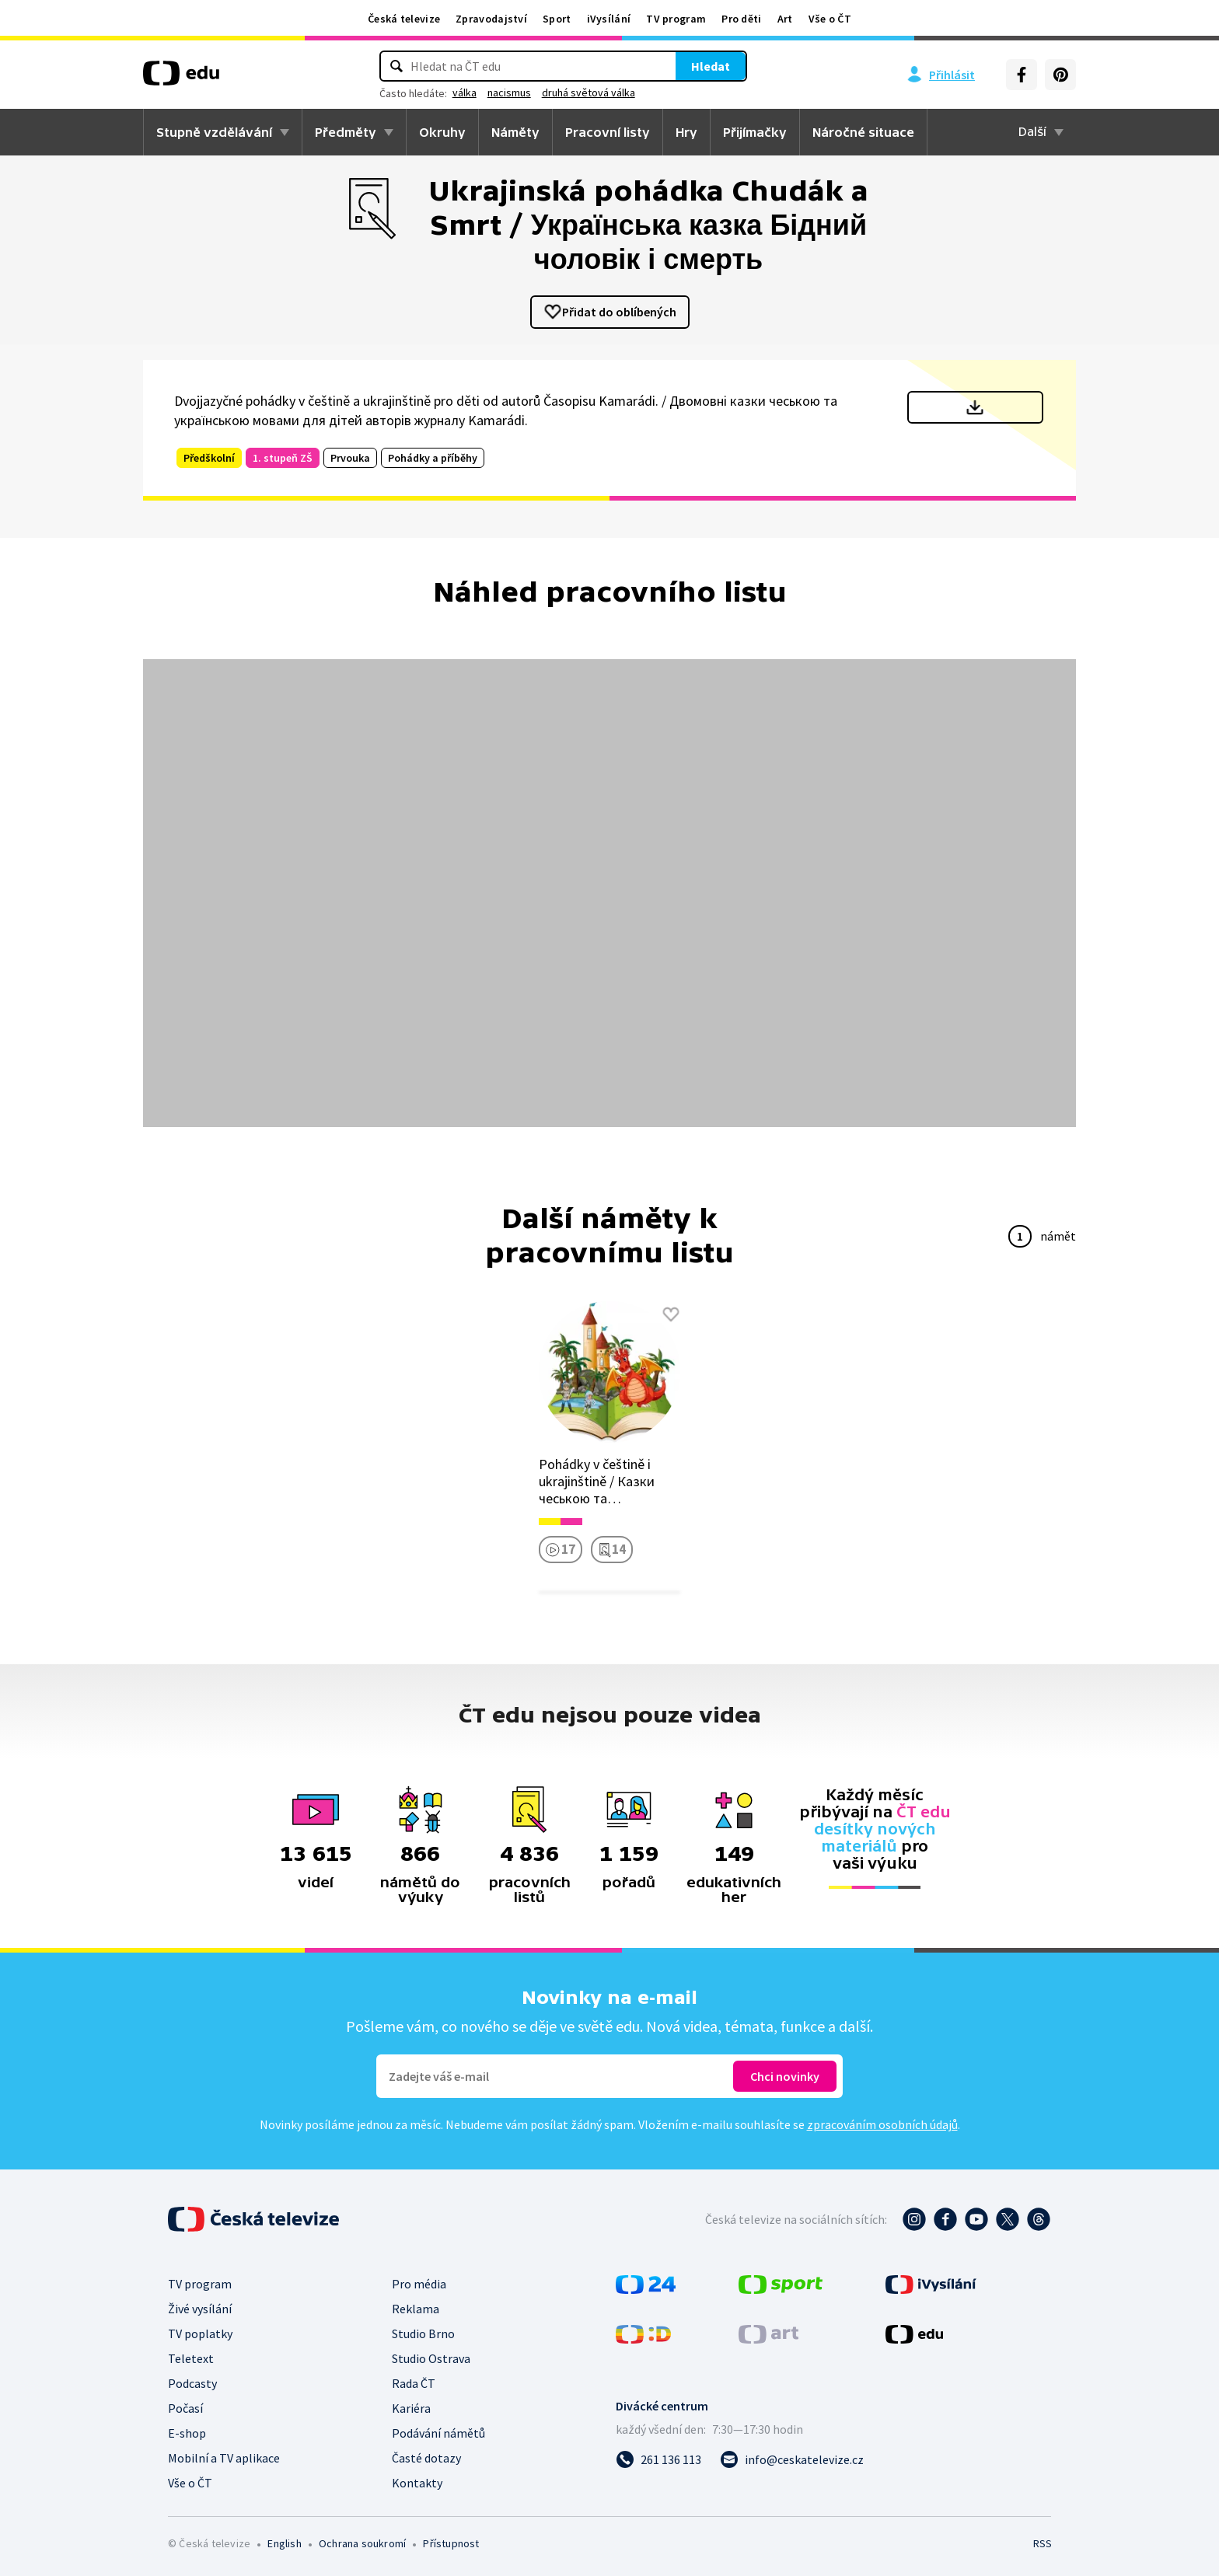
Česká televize (404, 19)
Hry (686, 132)
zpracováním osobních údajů (882, 2124)
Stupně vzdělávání (214, 132)
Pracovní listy (607, 132)
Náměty (515, 132)
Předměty (345, 132)
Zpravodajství (491, 19)
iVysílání (609, 19)
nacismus (532, 92)
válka (487, 92)
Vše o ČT (830, 19)
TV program (676, 19)
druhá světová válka (611, 92)
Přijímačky (755, 132)
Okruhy (442, 132)
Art (785, 19)
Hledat (687, 66)
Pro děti (741, 19)
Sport (557, 19)
